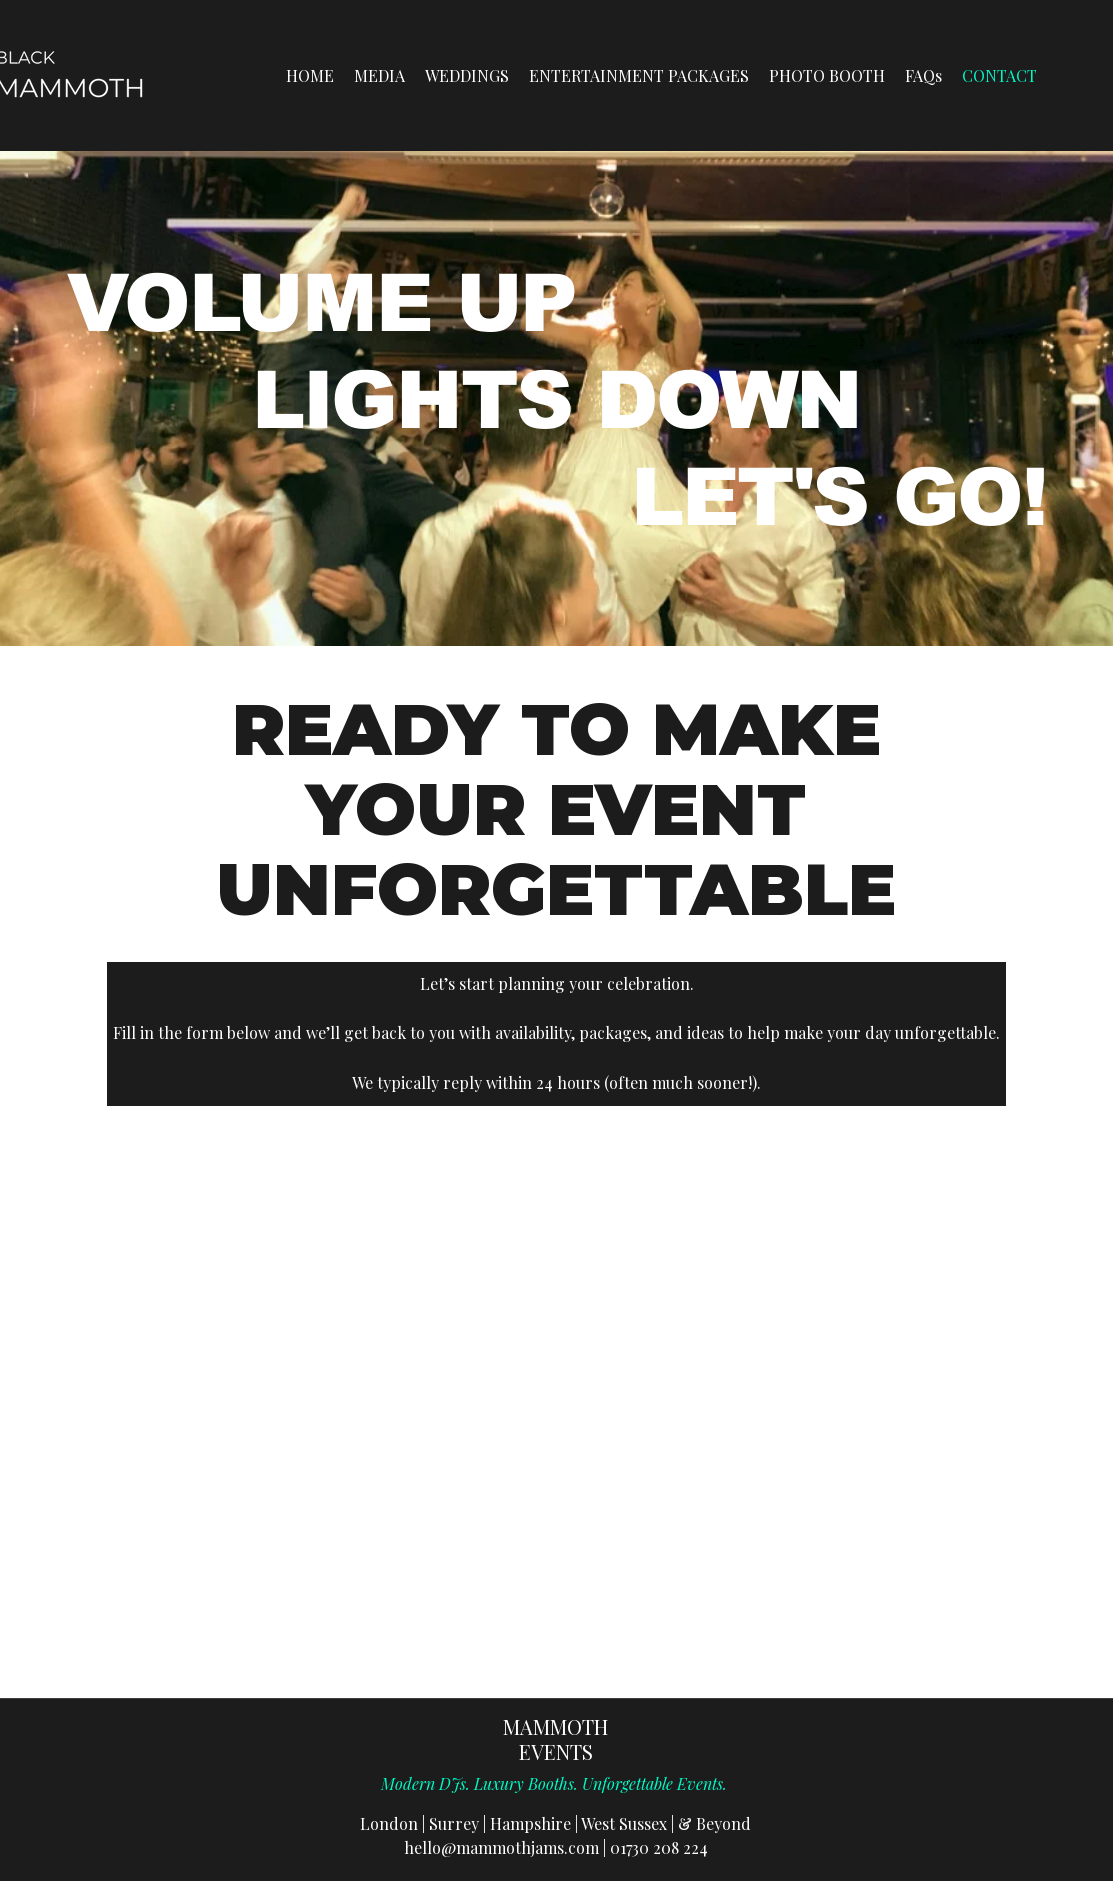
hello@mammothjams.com (501, 1847)
